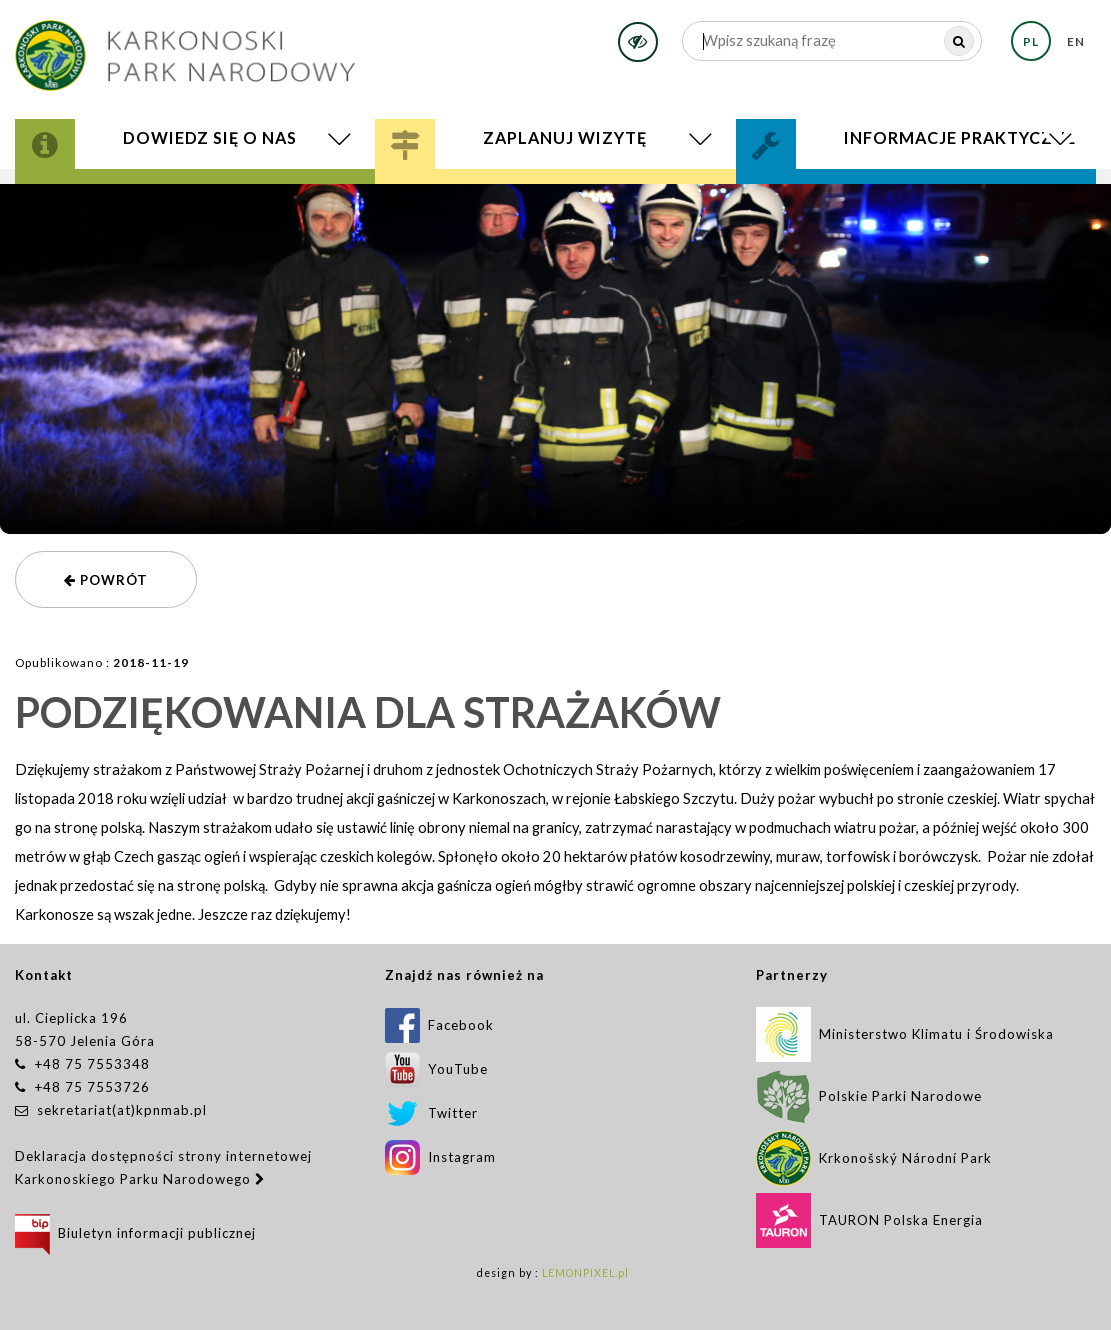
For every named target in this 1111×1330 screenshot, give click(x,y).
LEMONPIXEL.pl (585, 1273)
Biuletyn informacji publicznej (135, 1233)
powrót (106, 580)
